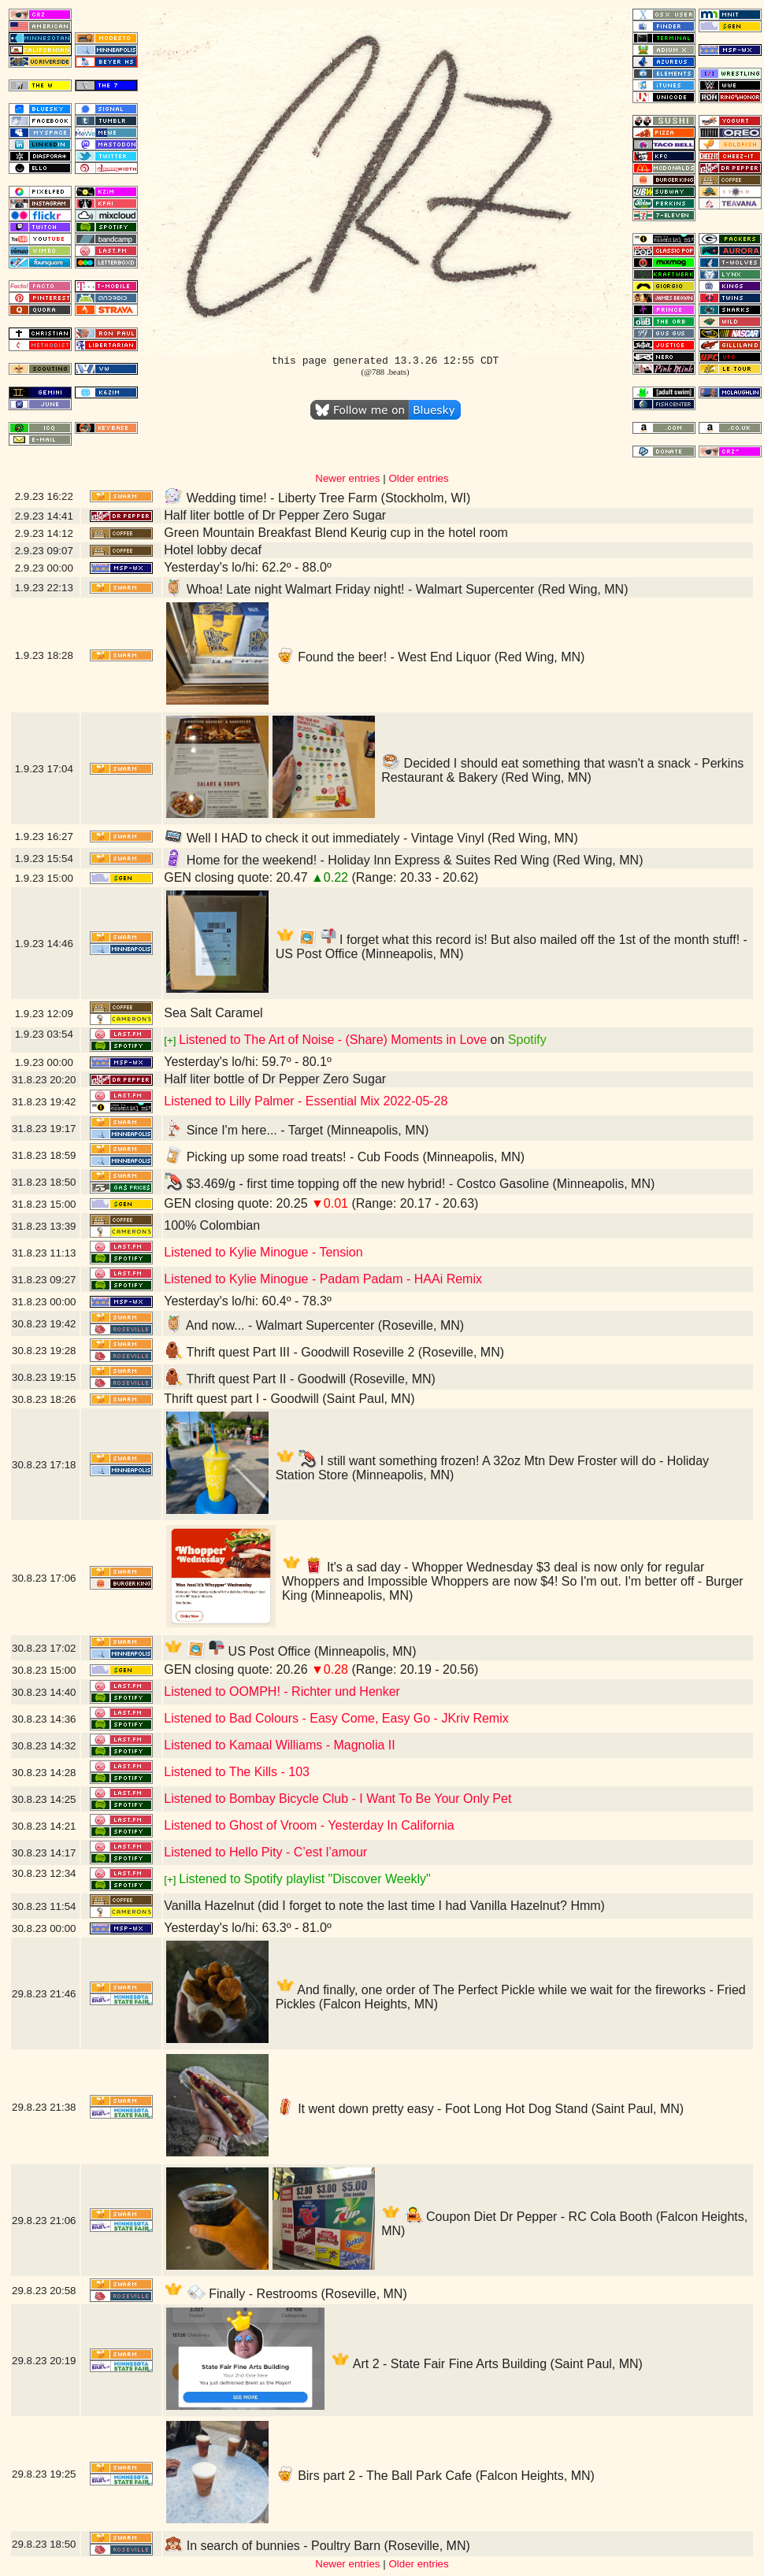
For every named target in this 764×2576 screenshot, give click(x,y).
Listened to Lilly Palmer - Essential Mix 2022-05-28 (305, 1101)
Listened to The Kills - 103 (237, 1771)
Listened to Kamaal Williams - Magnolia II (279, 1745)
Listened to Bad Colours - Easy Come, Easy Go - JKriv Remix (336, 1718)
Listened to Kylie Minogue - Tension (263, 1252)
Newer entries (347, 478)
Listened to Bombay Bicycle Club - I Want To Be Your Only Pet (337, 1798)
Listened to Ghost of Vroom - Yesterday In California (309, 1825)
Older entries (418, 478)
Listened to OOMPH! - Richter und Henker (282, 1691)
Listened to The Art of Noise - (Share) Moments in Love (333, 1039)
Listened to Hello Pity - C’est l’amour (265, 1852)
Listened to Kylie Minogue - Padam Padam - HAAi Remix (323, 1279)
